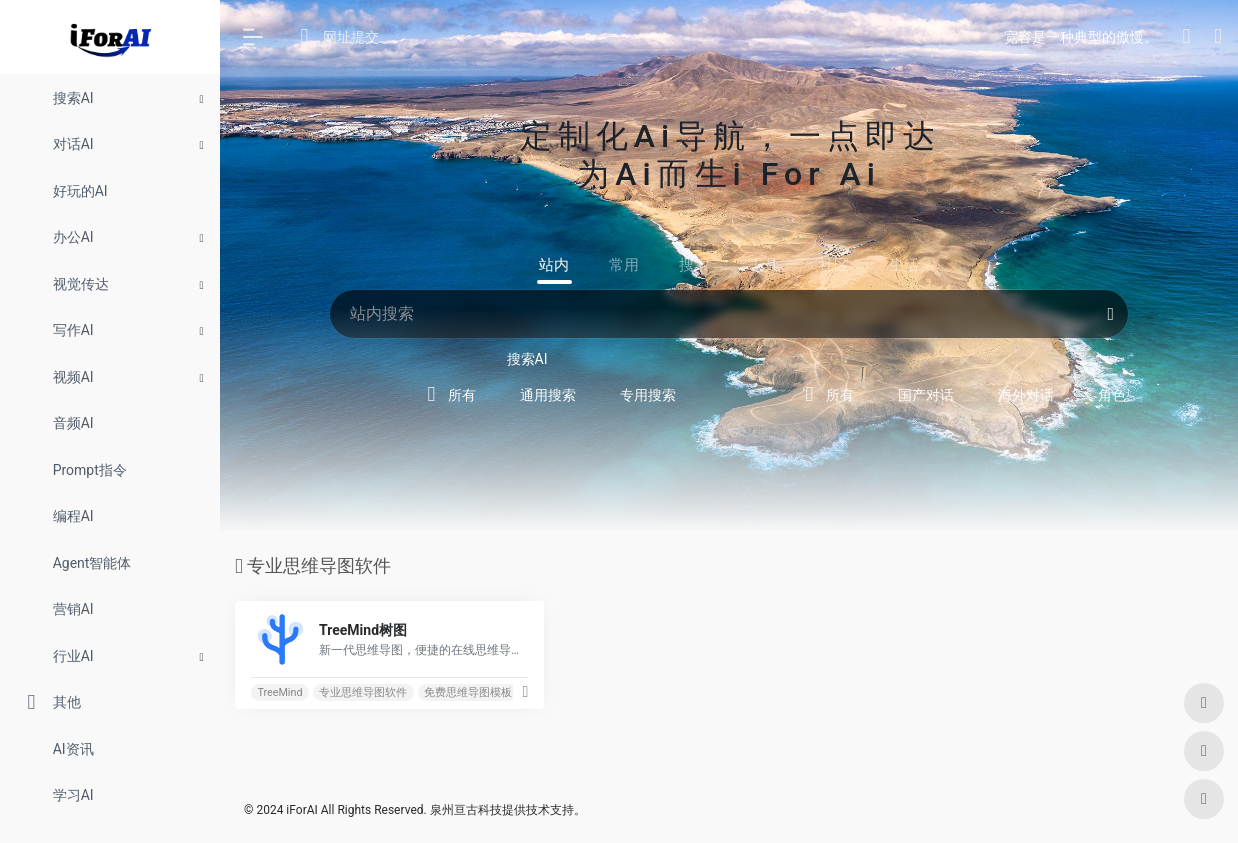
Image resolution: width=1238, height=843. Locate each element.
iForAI (301, 810)
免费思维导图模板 (468, 692)
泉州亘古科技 (466, 810)
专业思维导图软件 (363, 692)
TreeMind (279, 692)
